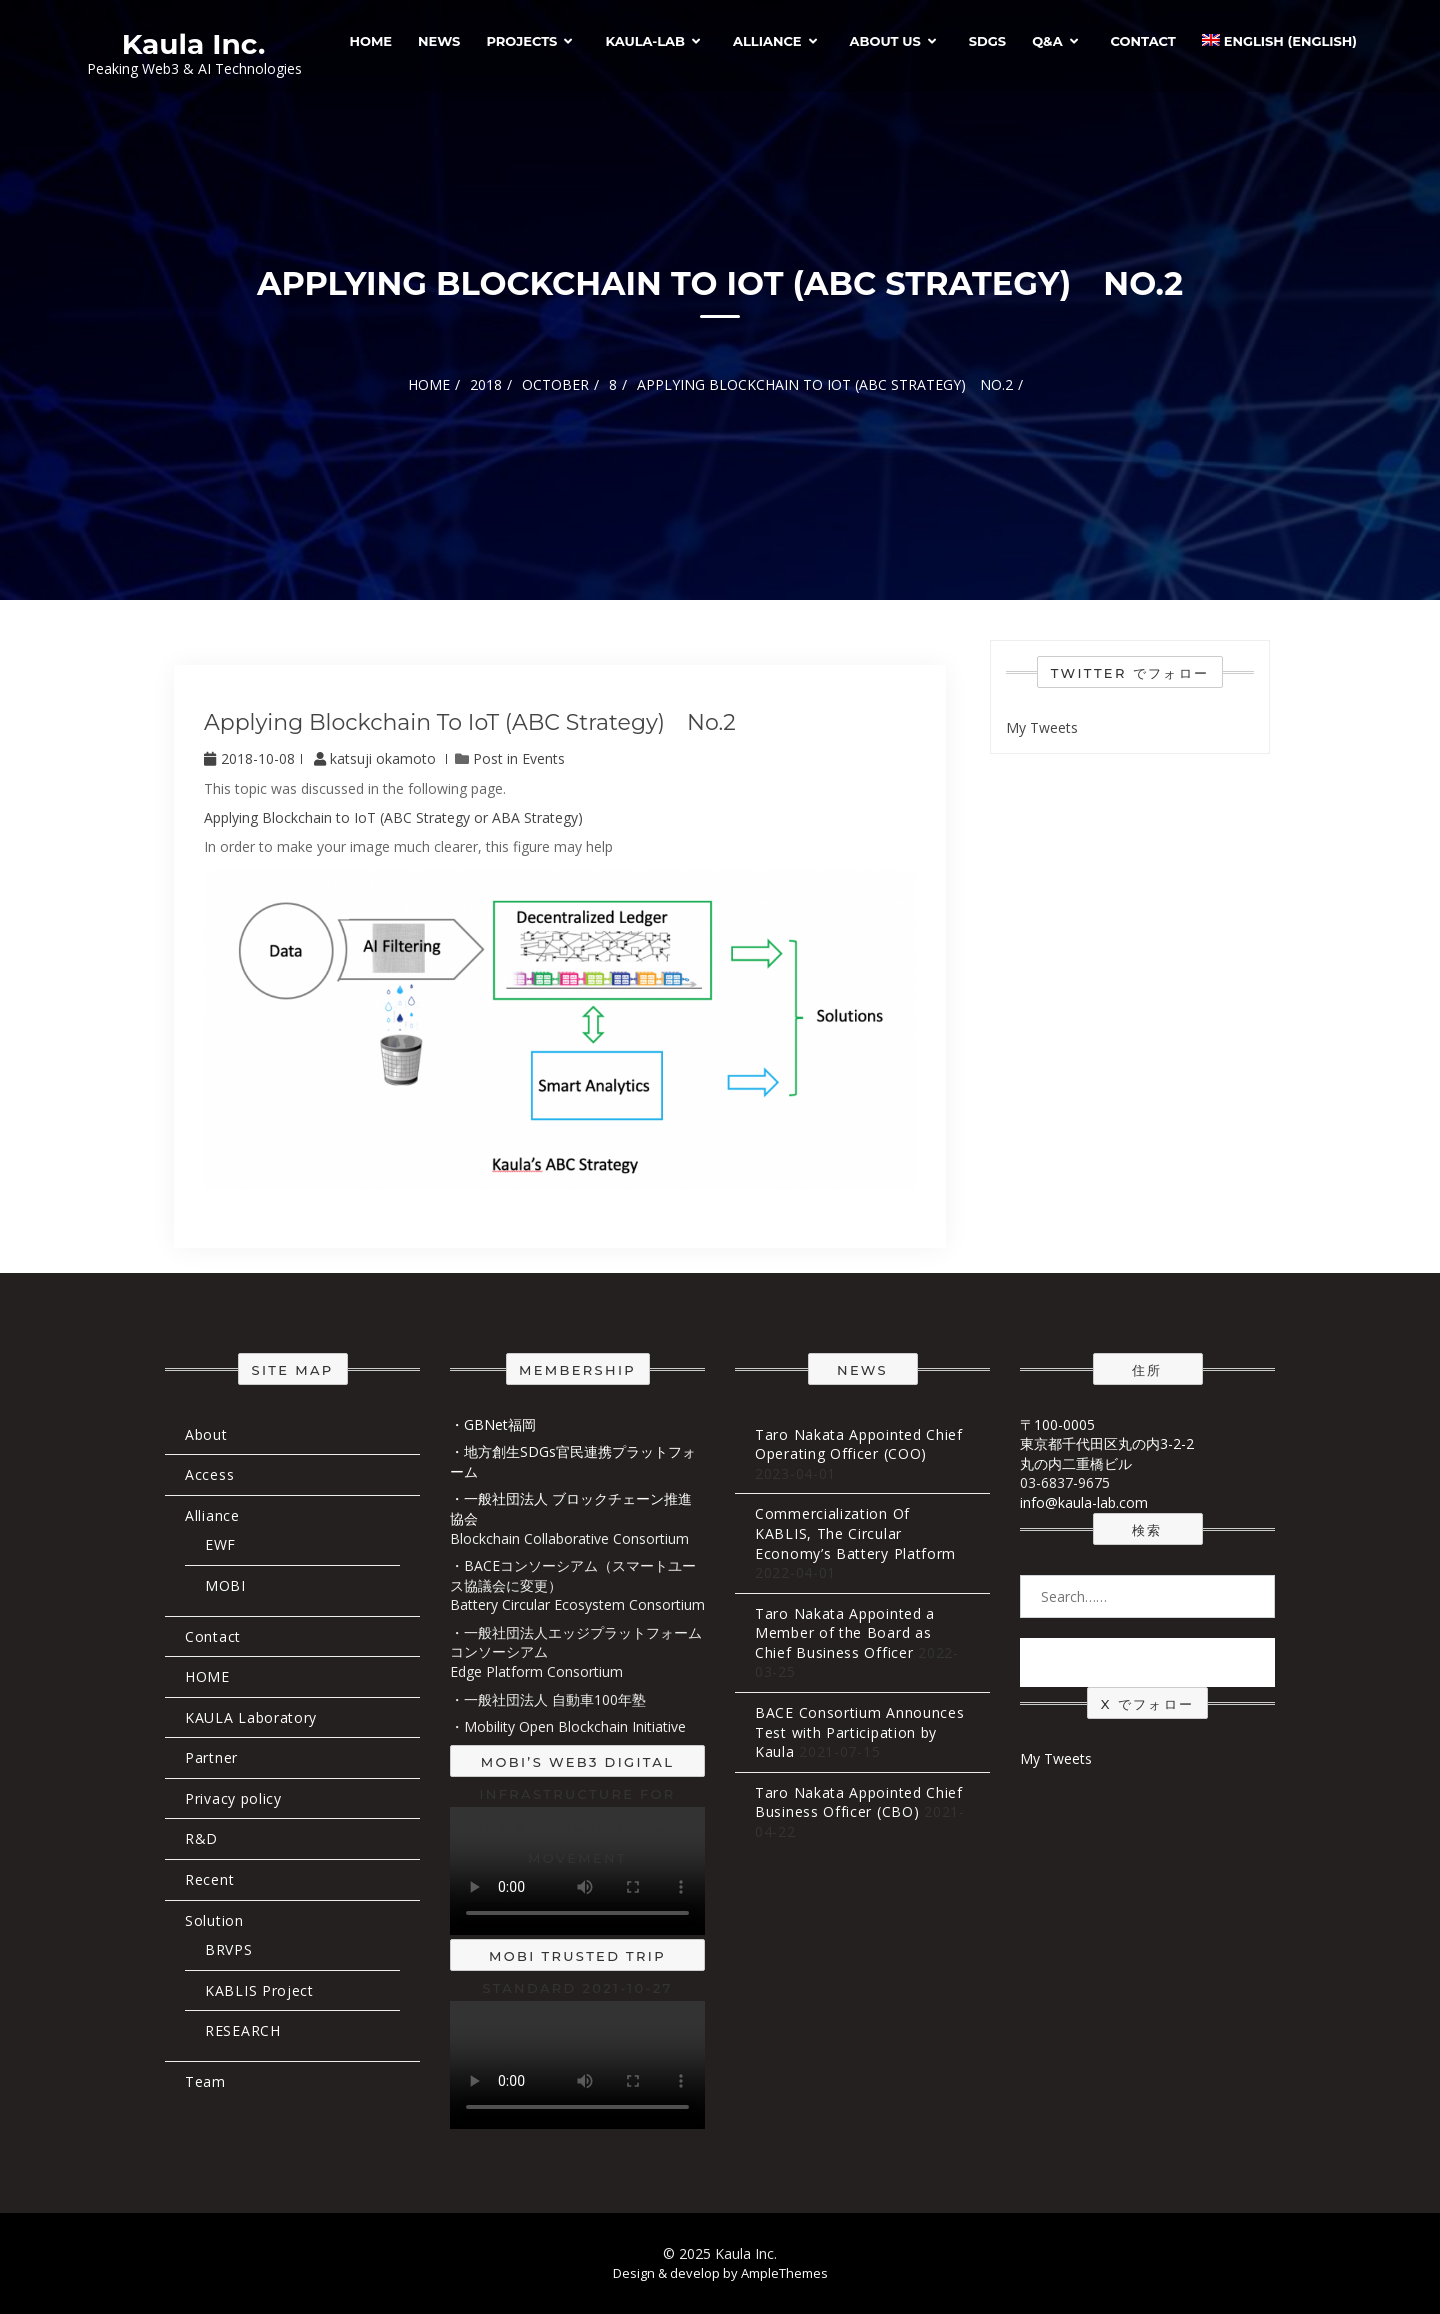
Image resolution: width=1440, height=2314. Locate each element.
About (206, 1434)
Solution (214, 1920)
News (439, 41)
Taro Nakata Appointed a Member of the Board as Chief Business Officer (845, 1633)
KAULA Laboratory (251, 1717)
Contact (1143, 41)
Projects (521, 41)
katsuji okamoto (377, 758)
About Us (885, 41)
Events (543, 758)
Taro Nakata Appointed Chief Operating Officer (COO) (859, 1444)
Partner (211, 1757)
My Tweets (1042, 727)
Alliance (767, 41)
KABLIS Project (259, 1990)
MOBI (225, 1585)
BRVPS (229, 1949)
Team (205, 2081)
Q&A (1047, 41)
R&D (201, 1838)
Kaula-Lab (645, 41)
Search (1148, 1662)
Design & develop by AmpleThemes (720, 2273)
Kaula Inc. (194, 44)
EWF (220, 1544)
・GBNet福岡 (493, 1424)
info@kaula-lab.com (1084, 1502)
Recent (209, 1879)
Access (209, 1474)
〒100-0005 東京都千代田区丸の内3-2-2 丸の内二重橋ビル (1107, 1444)
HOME (370, 41)
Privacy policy (233, 1798)
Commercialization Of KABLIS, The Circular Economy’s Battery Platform (855, 1533)
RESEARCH (243, 2030)
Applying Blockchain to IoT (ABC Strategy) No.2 (470, 722)
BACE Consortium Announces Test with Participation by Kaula (860, 1732)
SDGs (987, 41)
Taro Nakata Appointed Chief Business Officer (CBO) (859, 1802)
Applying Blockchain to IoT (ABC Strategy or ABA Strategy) (393, 817)
